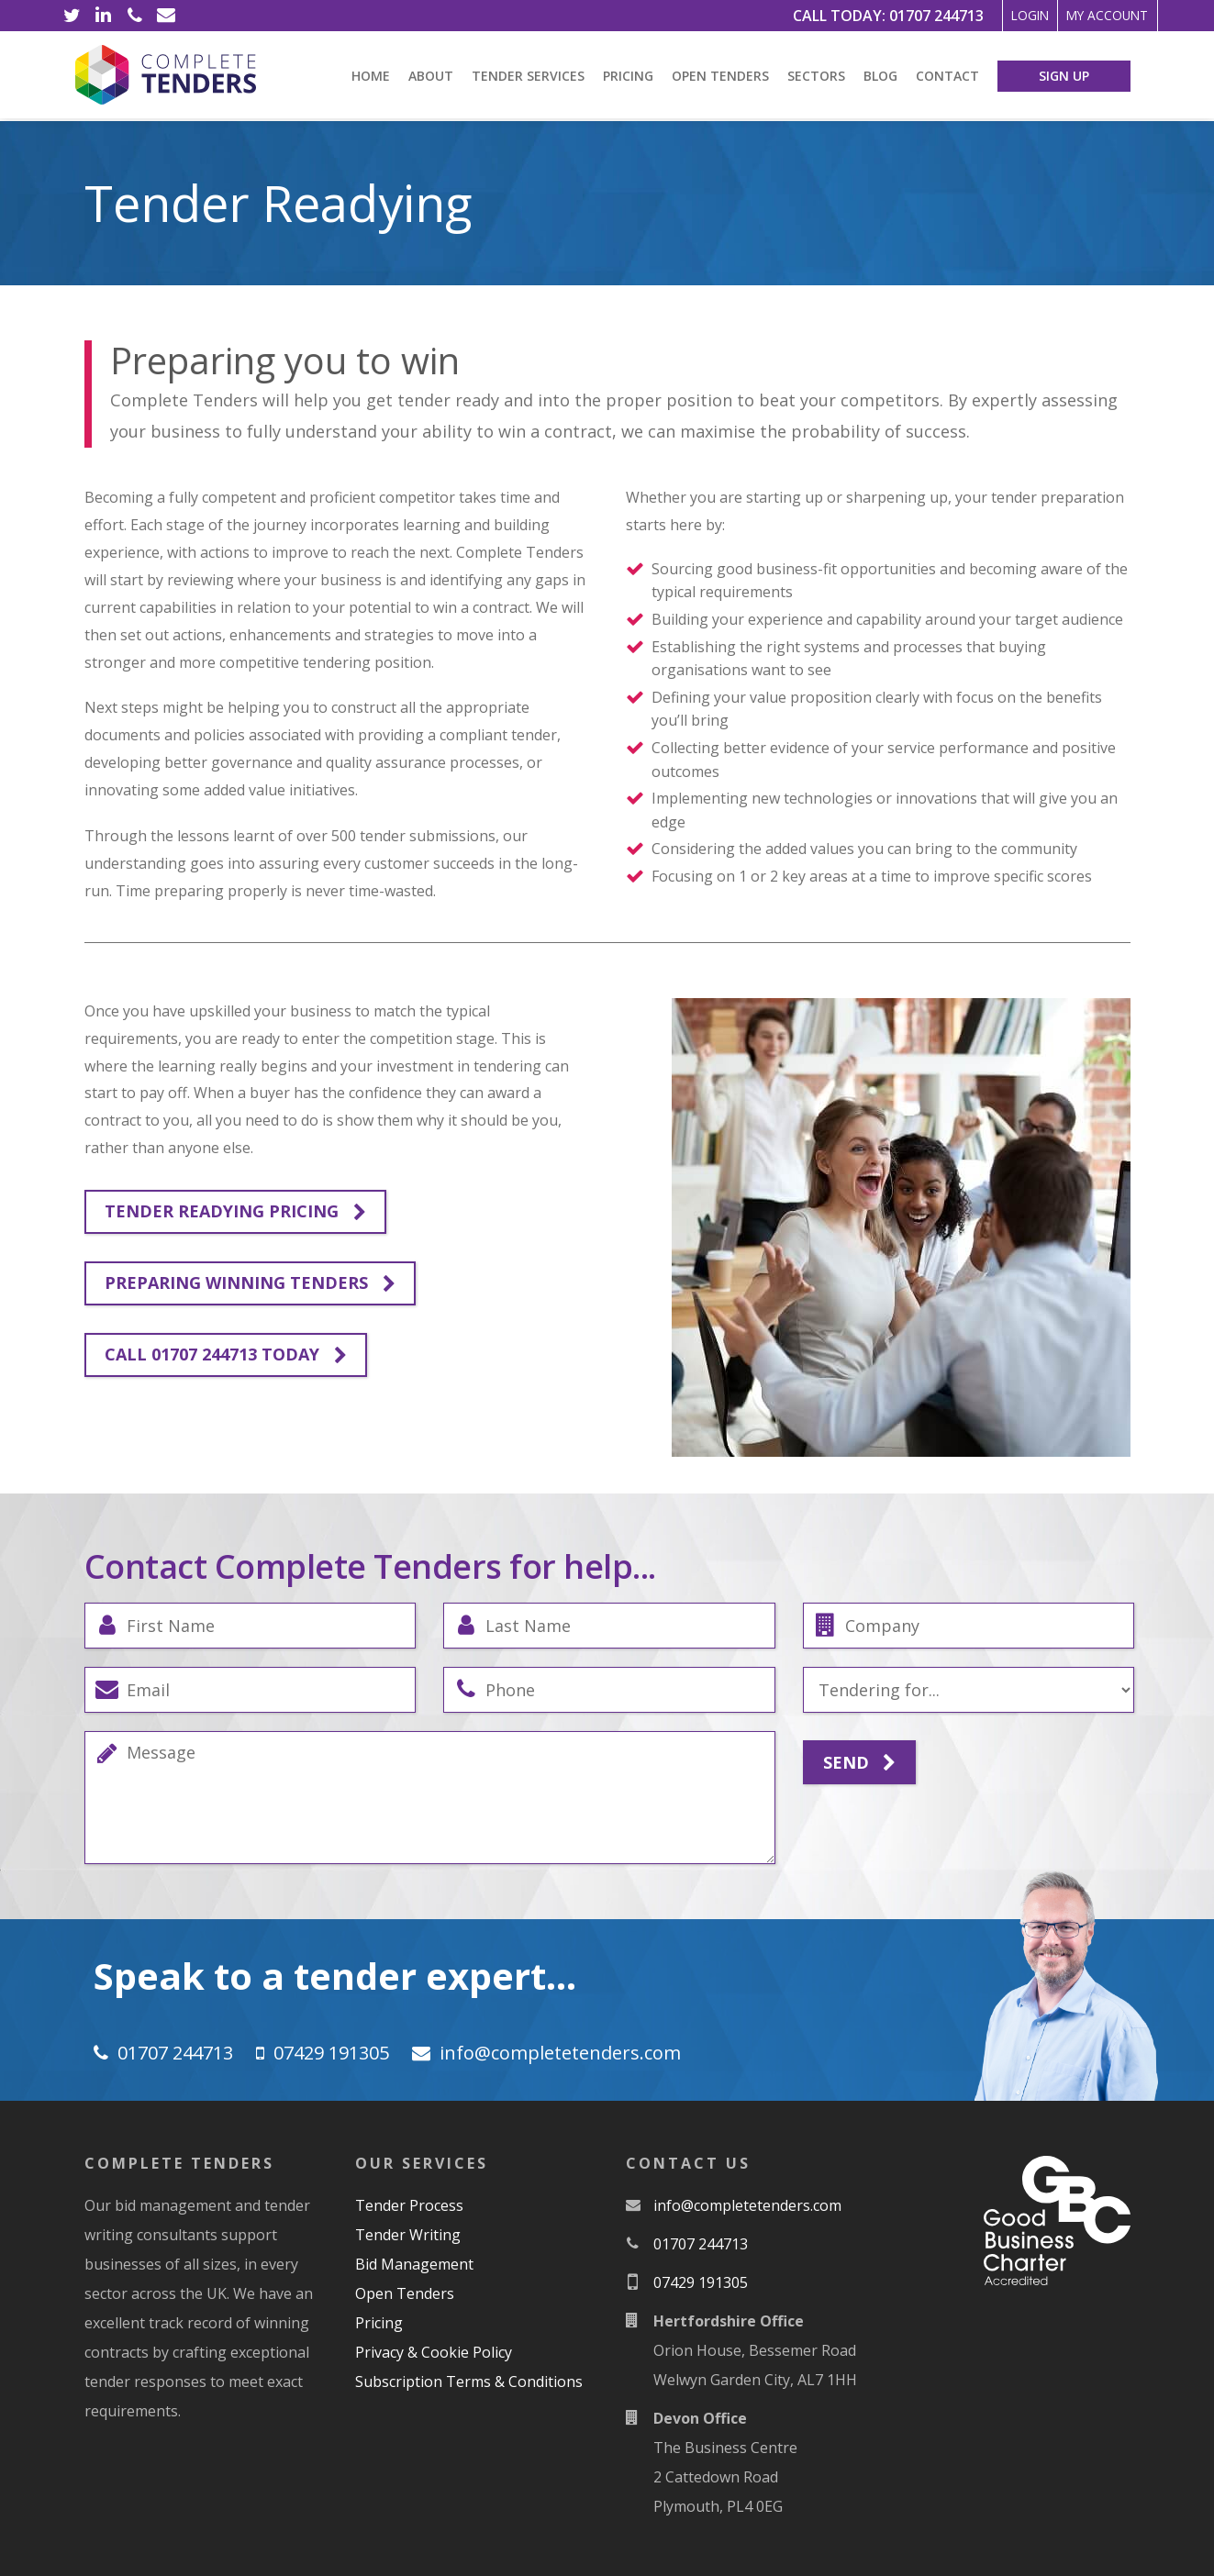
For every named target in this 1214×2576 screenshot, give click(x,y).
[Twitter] (72, 15)
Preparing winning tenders (250, 1283)
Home (370, 75)
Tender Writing (408, 2235)
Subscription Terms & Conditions (469, 2381)
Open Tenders (720, 75)
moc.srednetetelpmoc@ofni (560, 2052)
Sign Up (1064, 75)
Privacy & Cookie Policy (433, 2352)
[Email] (166, 15)
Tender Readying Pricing (235, 1212)
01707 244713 (873, 16)
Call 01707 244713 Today (226, 1355)
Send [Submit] (859, 1763)
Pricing (628, 75)
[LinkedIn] (103, 15)
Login (981, 16)
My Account (1090, 16)
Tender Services (528, 75)
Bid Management (414, 2264)
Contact (947, 75)
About (430, 75)
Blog (880, 75)
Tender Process (409, 2205)
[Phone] (134, 15)
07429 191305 (331, 2052)
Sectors (816, 75)
